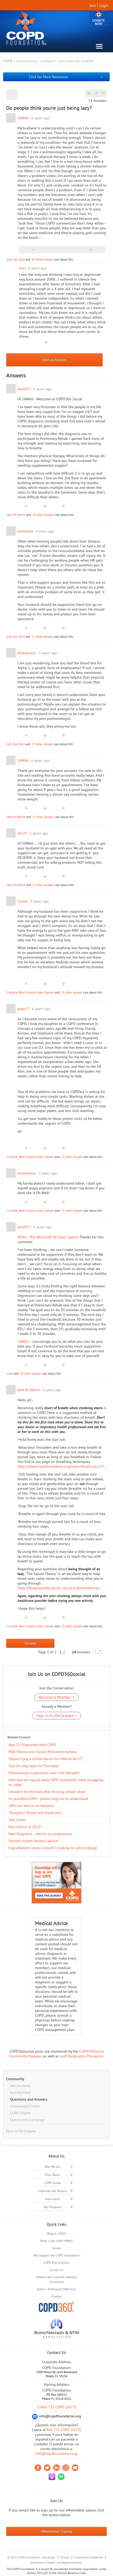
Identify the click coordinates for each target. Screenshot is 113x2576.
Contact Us (56, 2270)
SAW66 (23, 118)
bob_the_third (16, 259)
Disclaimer (48, 2557)
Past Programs (52, 2207)
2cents (22, 901)
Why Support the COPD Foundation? (56, 2255)
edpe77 (23, 1008)
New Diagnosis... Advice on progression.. (41, 1833)
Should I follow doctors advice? (33, 1840)
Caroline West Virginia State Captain (30, 992)
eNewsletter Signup (56, 2531)
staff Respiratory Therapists (81, 2056)
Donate (98, 19)
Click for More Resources (48, 76)
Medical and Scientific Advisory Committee (56, 2279)
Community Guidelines (88, 2557)
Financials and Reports (52, 2191)
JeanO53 (24, 388)
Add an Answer (54, 359)
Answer (30, 1643)
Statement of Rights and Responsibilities (56, 2562)
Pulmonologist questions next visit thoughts (44, 1772)
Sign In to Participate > (56, 1715)
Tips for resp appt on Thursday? (33, 1765)
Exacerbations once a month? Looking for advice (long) (52, 1847)
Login (103, 5)
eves (22, 268)
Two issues (17, 1819)
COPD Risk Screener (56, 2263)
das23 (22, 833)
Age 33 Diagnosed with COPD (32, 1744)
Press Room (52, 2175)
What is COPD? (56, 2234)
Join (93, 5)
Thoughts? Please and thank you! (34, 1812)
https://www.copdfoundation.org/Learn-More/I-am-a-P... (62, 1466)
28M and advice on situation (31, 1805)
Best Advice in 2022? (25, 1826)
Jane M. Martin (16, 515)
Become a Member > (56, 1697)
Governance (52, 2199)
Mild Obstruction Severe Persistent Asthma (42, 1751)
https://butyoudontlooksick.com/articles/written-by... (60, 1588)
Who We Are (52, 2167)
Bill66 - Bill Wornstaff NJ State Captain (49, 1237)
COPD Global (52, 2183)
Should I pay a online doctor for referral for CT (45, 1758)
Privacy (64, 2557)
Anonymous (26, 653)
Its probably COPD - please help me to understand (48, 1798)
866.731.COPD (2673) (64, 2429)
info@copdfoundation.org (56, 2453)
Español (57, 2296)
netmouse (25, 531)
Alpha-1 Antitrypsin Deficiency (57, 2289)
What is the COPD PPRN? (56, 2241)
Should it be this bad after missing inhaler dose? (47, 1791)
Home (8, 61)
